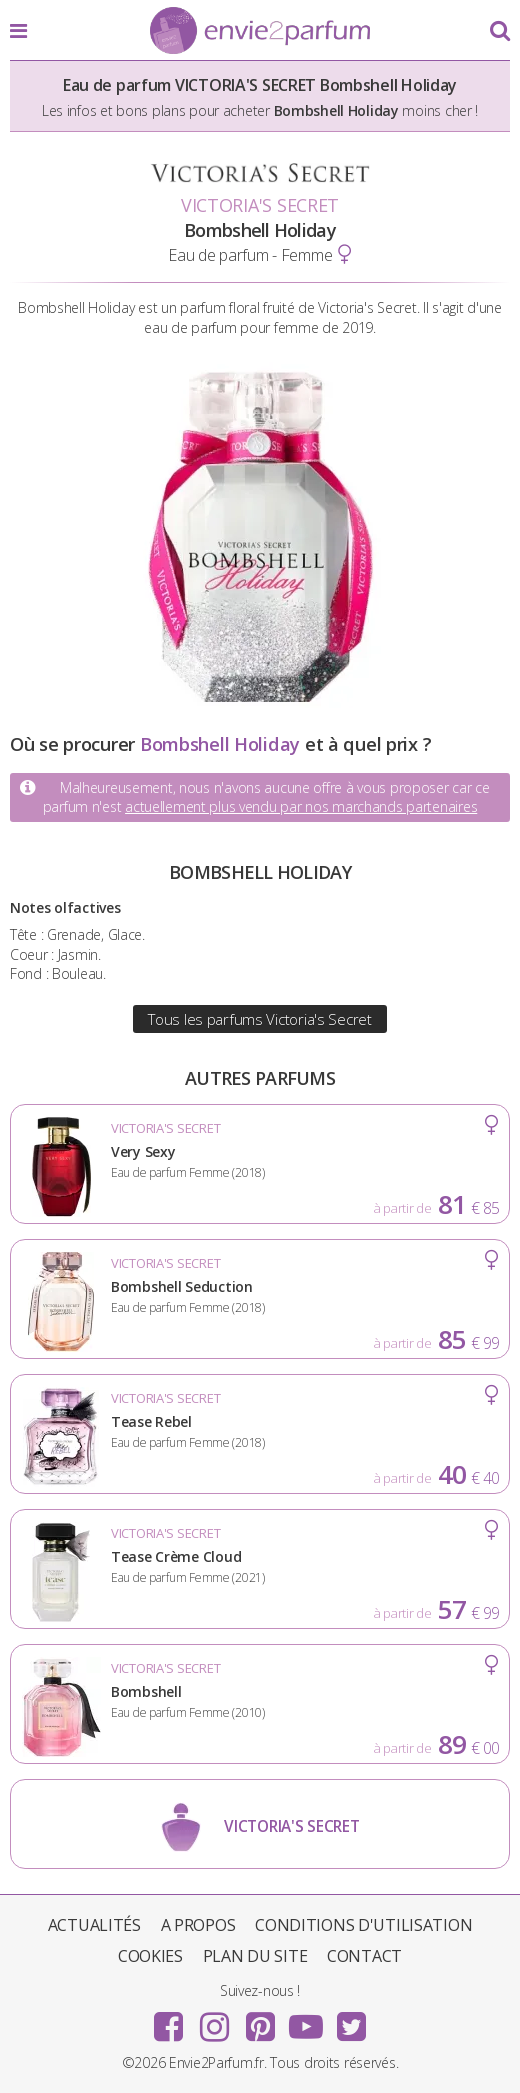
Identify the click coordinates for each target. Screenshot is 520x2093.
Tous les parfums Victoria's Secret (259, 1019)
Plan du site (255, 1956)
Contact (364, 1956)
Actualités (94, 1925)
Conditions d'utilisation (363, 1925)
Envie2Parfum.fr (260, 32)
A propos (198, 1925)
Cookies (150, 1956)
